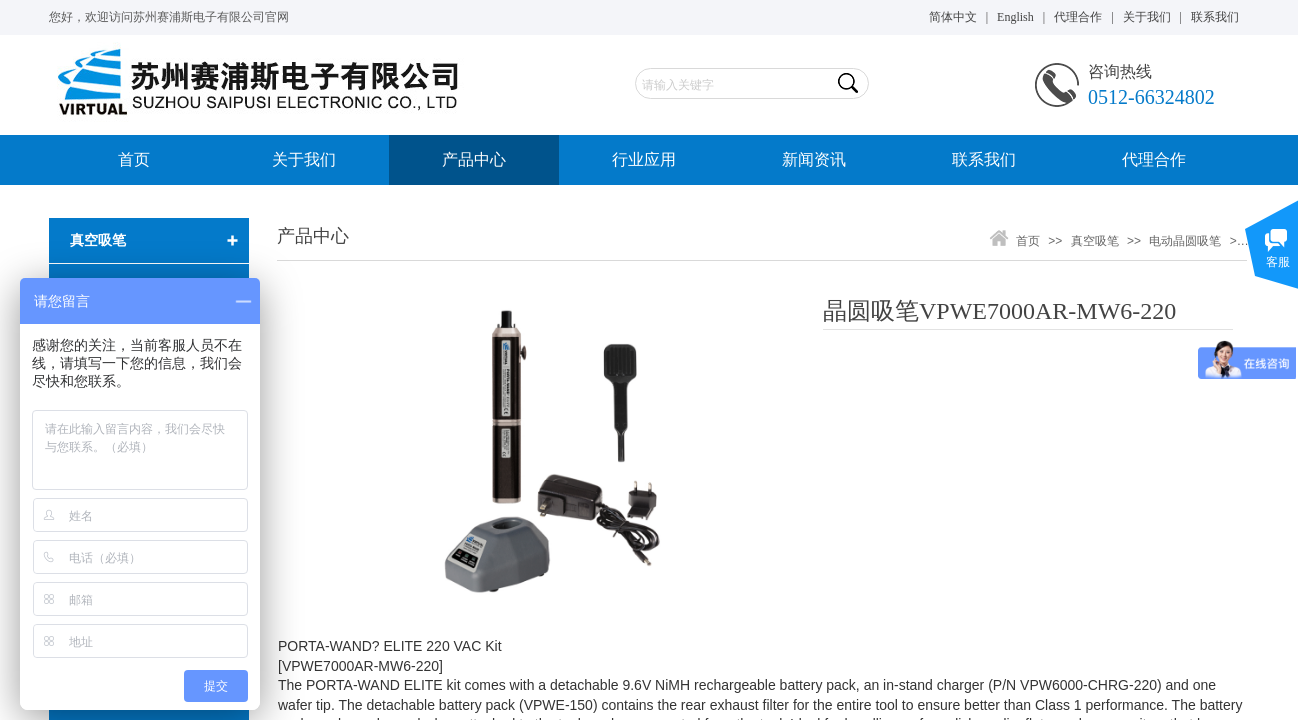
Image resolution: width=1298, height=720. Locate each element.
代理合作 (1154, 159)
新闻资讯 (814, 159)
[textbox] (734, 85)
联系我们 (984, 159)
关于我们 (304, 159)
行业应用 (644, 159)
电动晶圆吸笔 (1185, 241)
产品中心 (474, 159)
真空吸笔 (1095, 241)
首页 (134, 159)
